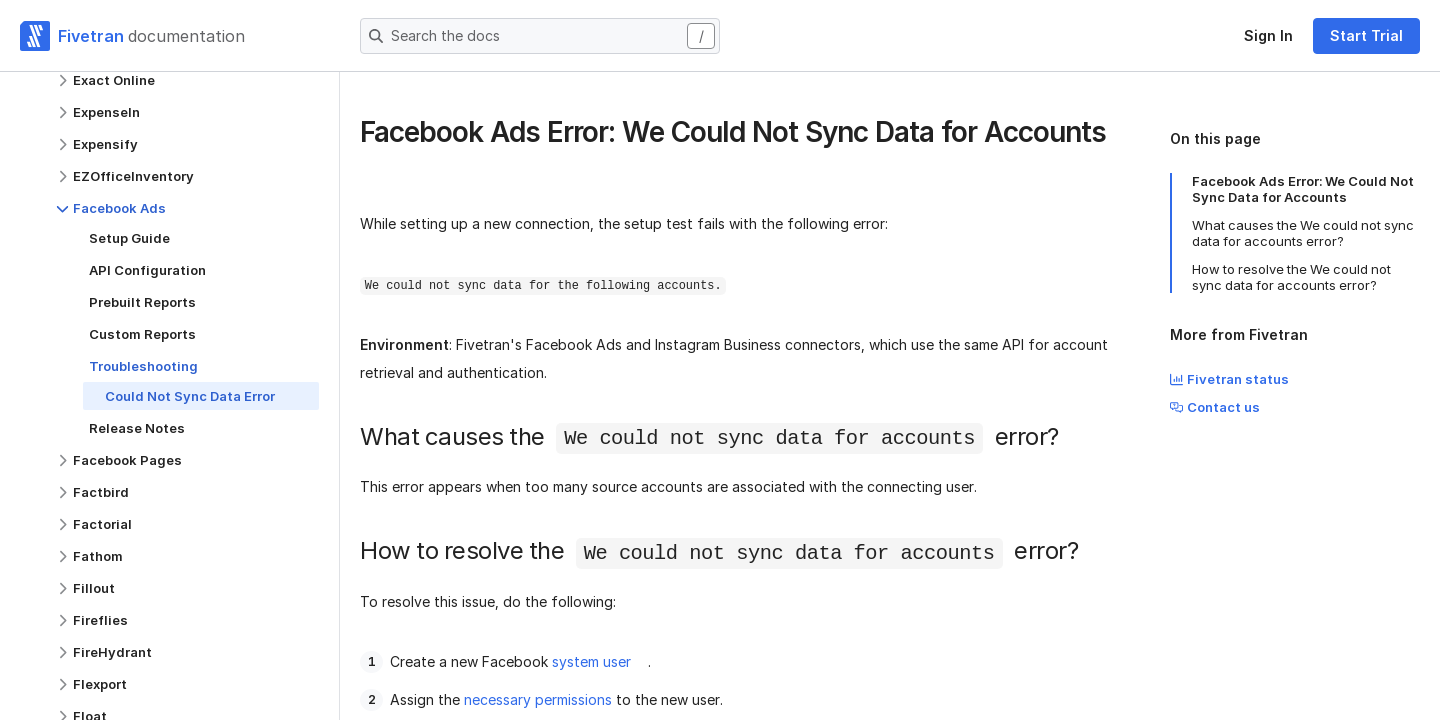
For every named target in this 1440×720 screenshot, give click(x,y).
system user (591, 661)
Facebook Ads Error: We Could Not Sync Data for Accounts (1303, 189)
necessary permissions (538, 699)
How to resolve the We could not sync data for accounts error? (1291, 277)
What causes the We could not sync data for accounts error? (1303, 233)
